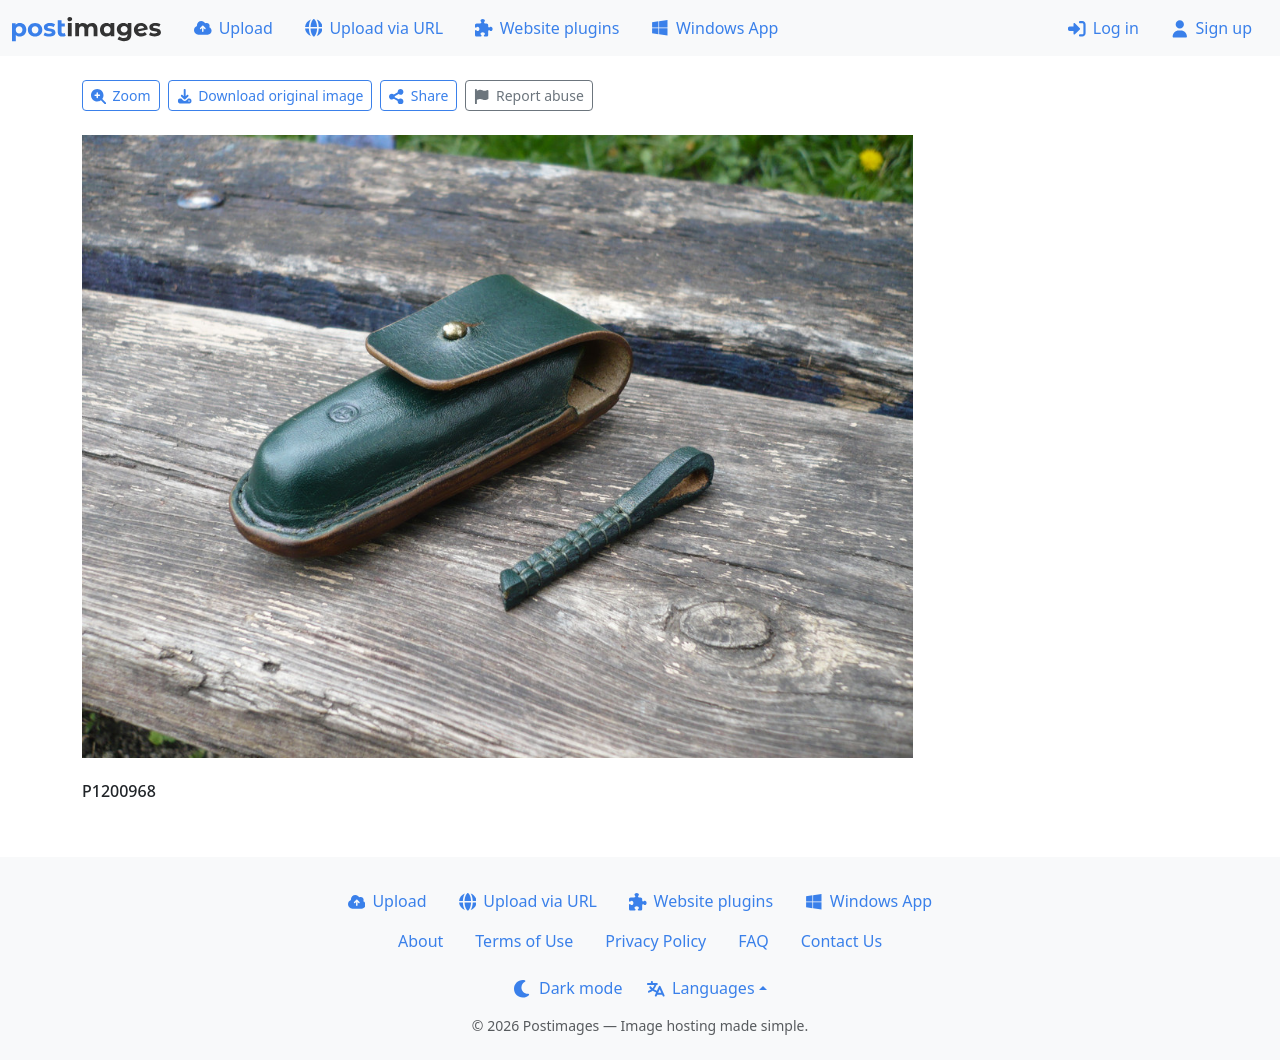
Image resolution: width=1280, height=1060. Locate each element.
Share (418, 95)
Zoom (121, 95)
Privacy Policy (655, 941)
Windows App (714, 28)
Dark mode (568, 988)
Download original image (270, 95)
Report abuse (528, 95)
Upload (233, 28)
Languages (700, 988)
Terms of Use (524, 941)
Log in (1103, 28)
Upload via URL (374, 28)
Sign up (1211, 28)
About (420, 941)
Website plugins (547, 28)
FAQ (753, 941)
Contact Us (841, 941)
